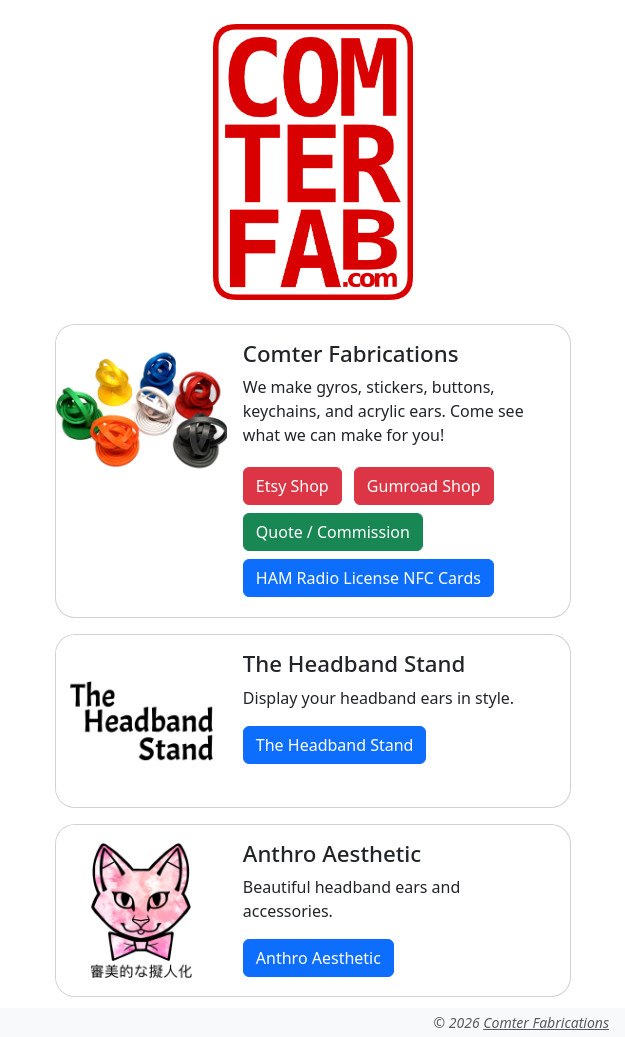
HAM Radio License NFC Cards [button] (368, 578)
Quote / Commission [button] (333, 532)
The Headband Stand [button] (335, 745)
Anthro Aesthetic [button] (318, 958)
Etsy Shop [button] (292, 486)
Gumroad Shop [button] (424, 486)
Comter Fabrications (546, 1022)
